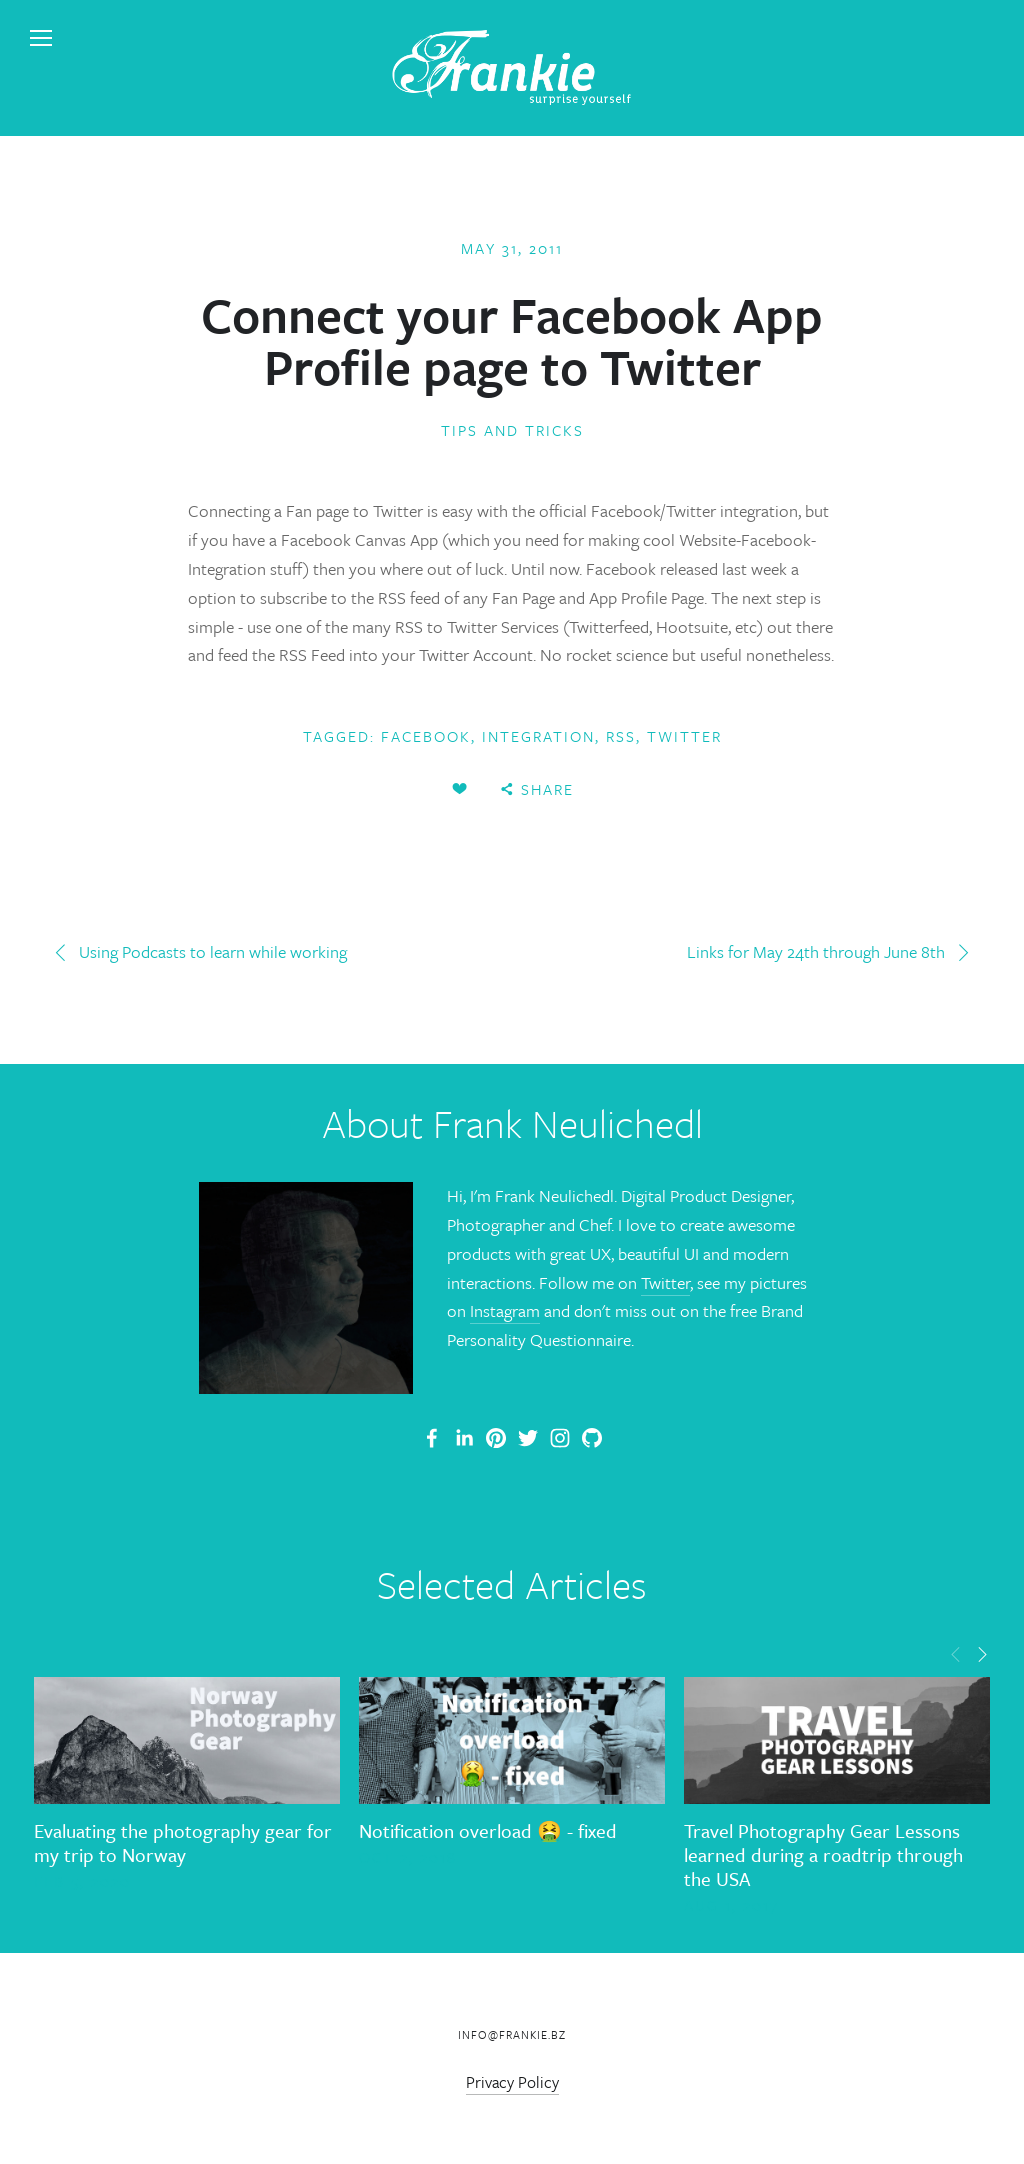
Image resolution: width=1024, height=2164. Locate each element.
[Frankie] (496, 1438)
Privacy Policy (512, 2082)
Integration (538, 736)
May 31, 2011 (512, 248)
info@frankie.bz (512, 2034)
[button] (956, 1653)
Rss (621, 736)
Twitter (665, 1282)
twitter (684, 736)
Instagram (505, 1310)
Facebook (426, 736)
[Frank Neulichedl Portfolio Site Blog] (432, 1438)
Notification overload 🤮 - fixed (488, 1830)
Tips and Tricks (512, 430)
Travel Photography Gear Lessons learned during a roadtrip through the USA (823, 1854)
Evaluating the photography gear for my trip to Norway (183, 1842)
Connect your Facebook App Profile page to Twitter (512, 340)
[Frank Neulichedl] (464, 1438)
